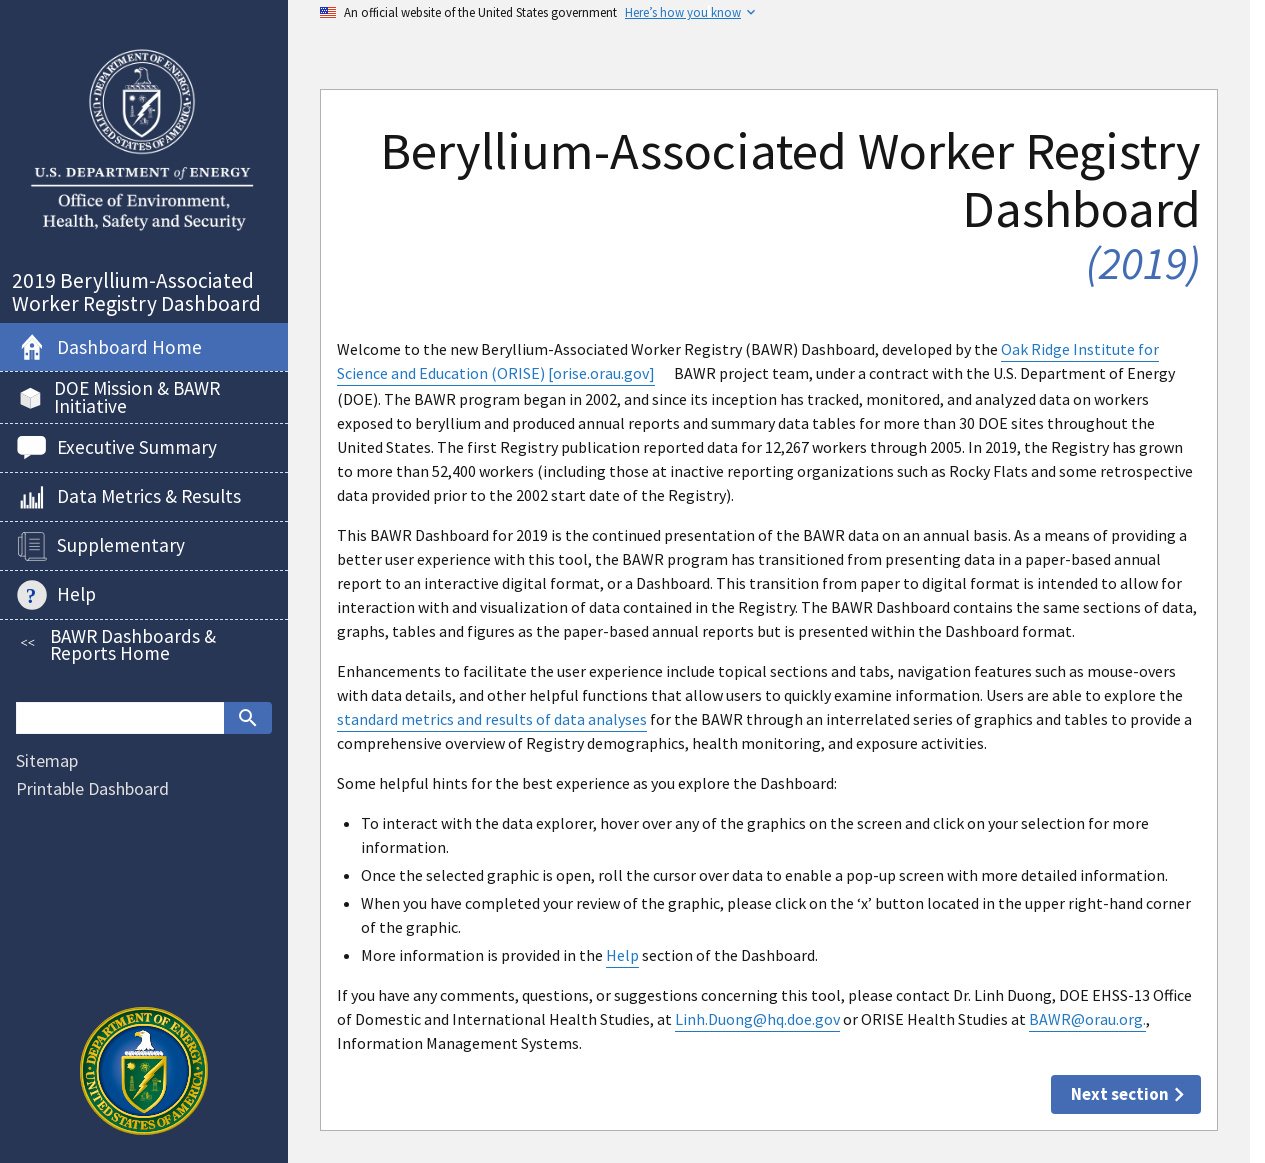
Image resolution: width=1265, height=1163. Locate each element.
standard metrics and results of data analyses (492, 719)
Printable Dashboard (92, 788)
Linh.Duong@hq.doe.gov (757, 1019)
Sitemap (47, 760)
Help (622, 955)
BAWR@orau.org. (1087, 1019)
